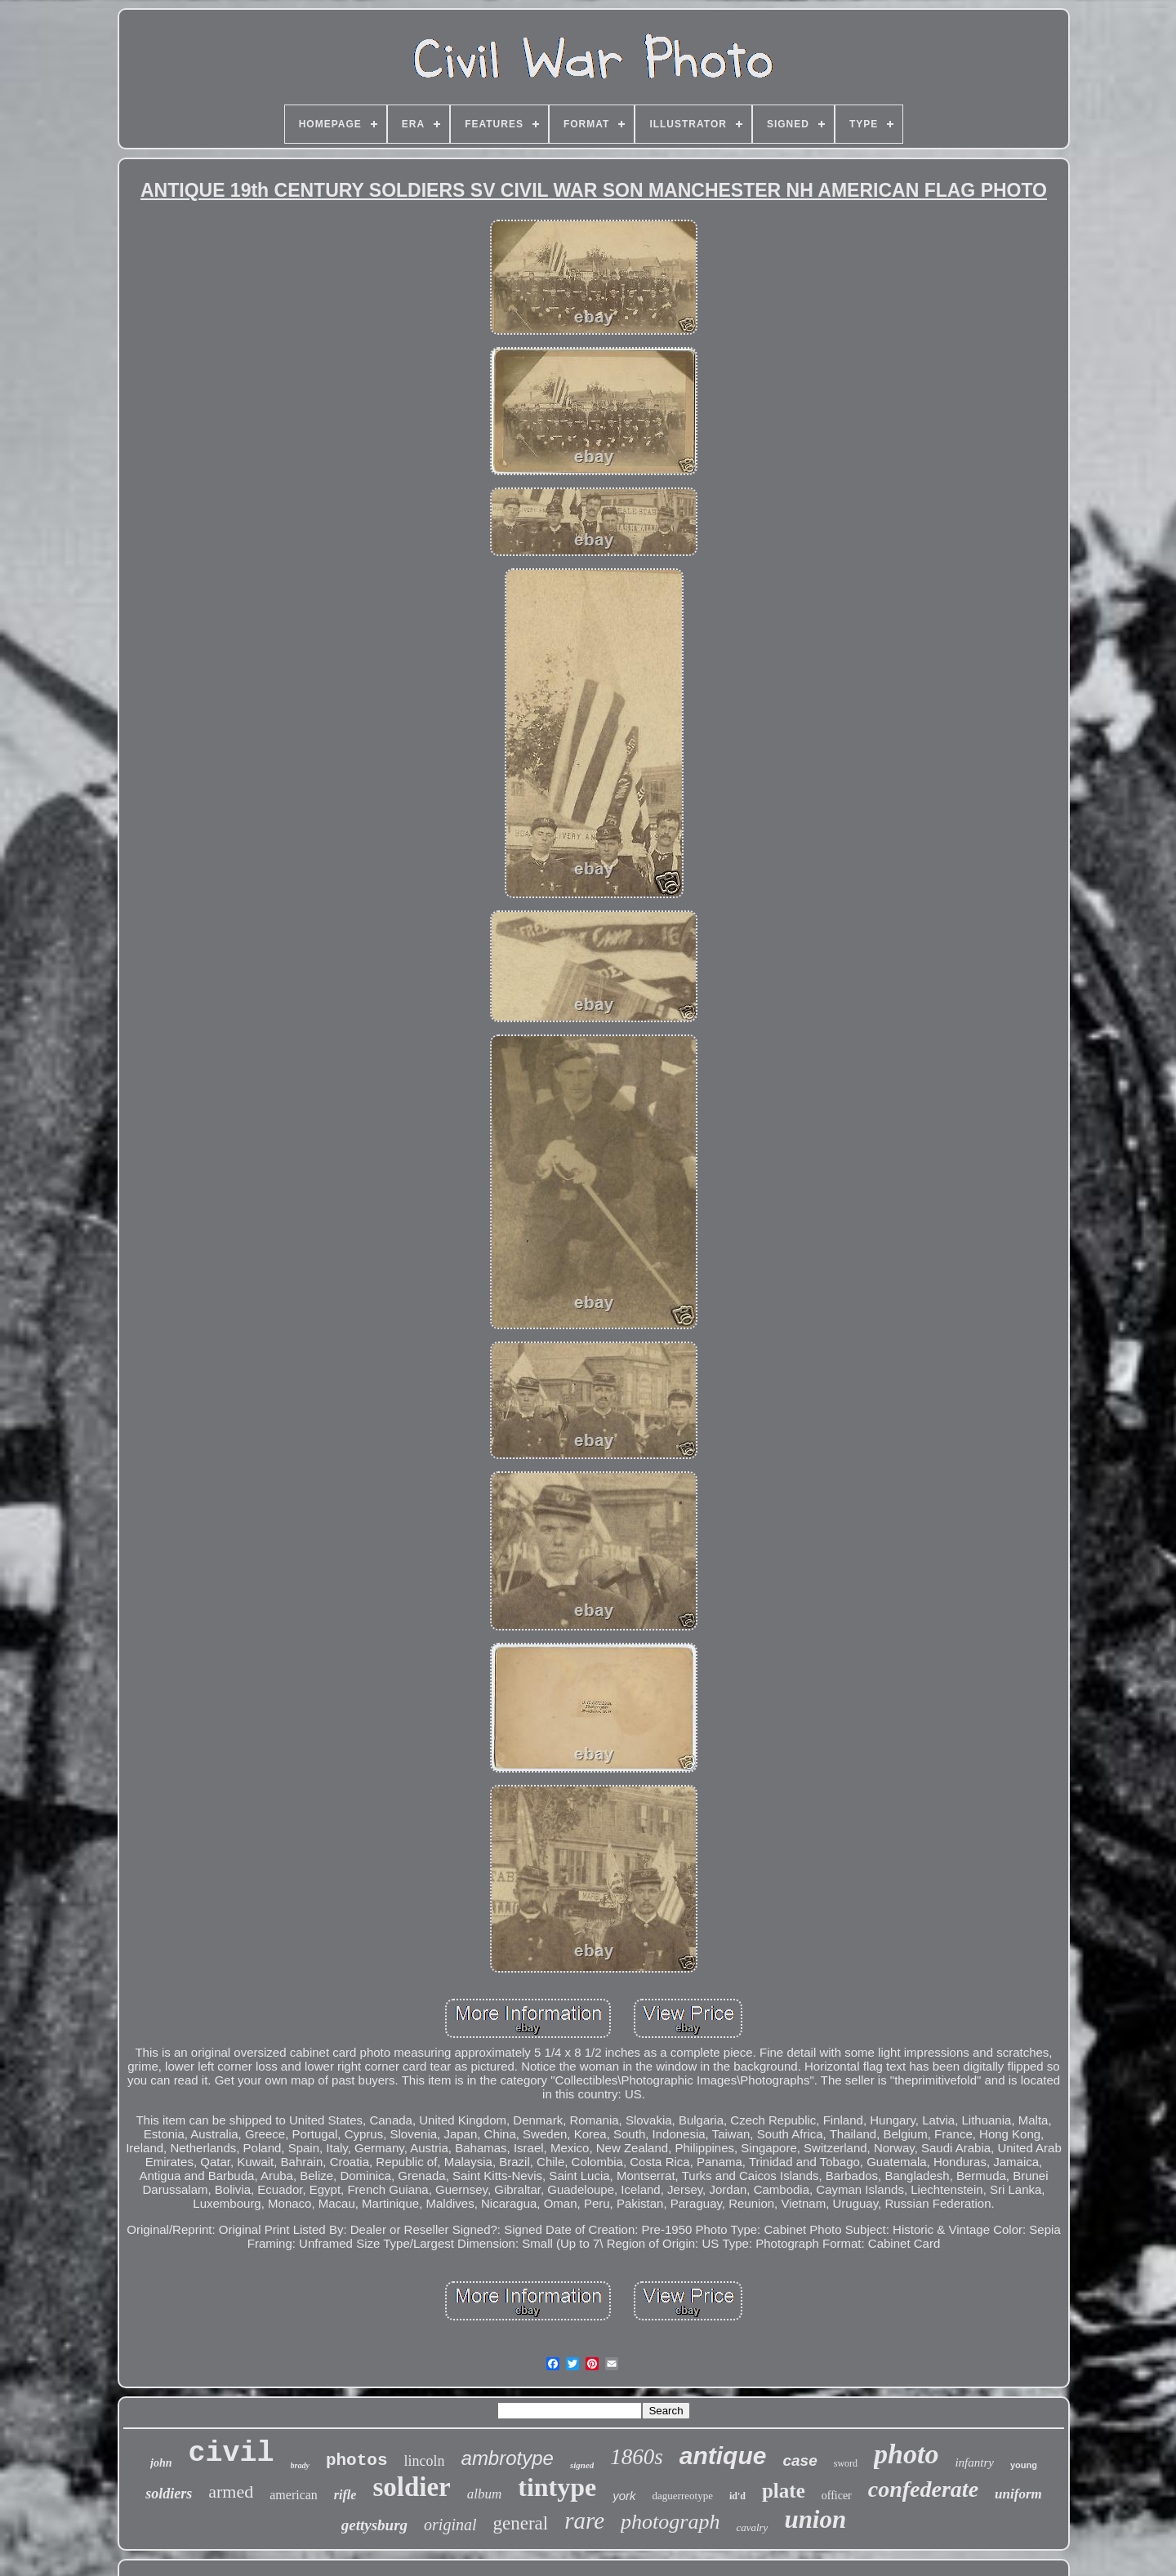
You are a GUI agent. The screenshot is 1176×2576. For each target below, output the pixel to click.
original (450, 2525)
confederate (923, 2489)
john (161, 2463)
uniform (1018, 2494)
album (484, 2494)
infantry (974, 2462)
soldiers (168, 2493)
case (799, 2460)
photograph (670, 2522)
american (294, 2495)
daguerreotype (683, 2495)
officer (837, 2495)
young (1023, 2465)
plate (783, 2491)
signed (582, 2465)
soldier (411, 2487)
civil (231, 2453)
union (815, 2519)
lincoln (424, 2461)
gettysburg (374, 2525)
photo (906, 2454)
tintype (557, 2487)
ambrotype (507, 2458)
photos (357, 2460)
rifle (345, 2495)
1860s (636, 2457)
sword (846, 2463)
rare (584, 2520)
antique (723, 2455)
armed (230, 2491)
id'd (737, 2496)
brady (300, 2465)
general (521, 2523)
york (623, 2496)
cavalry (752, 2527)
